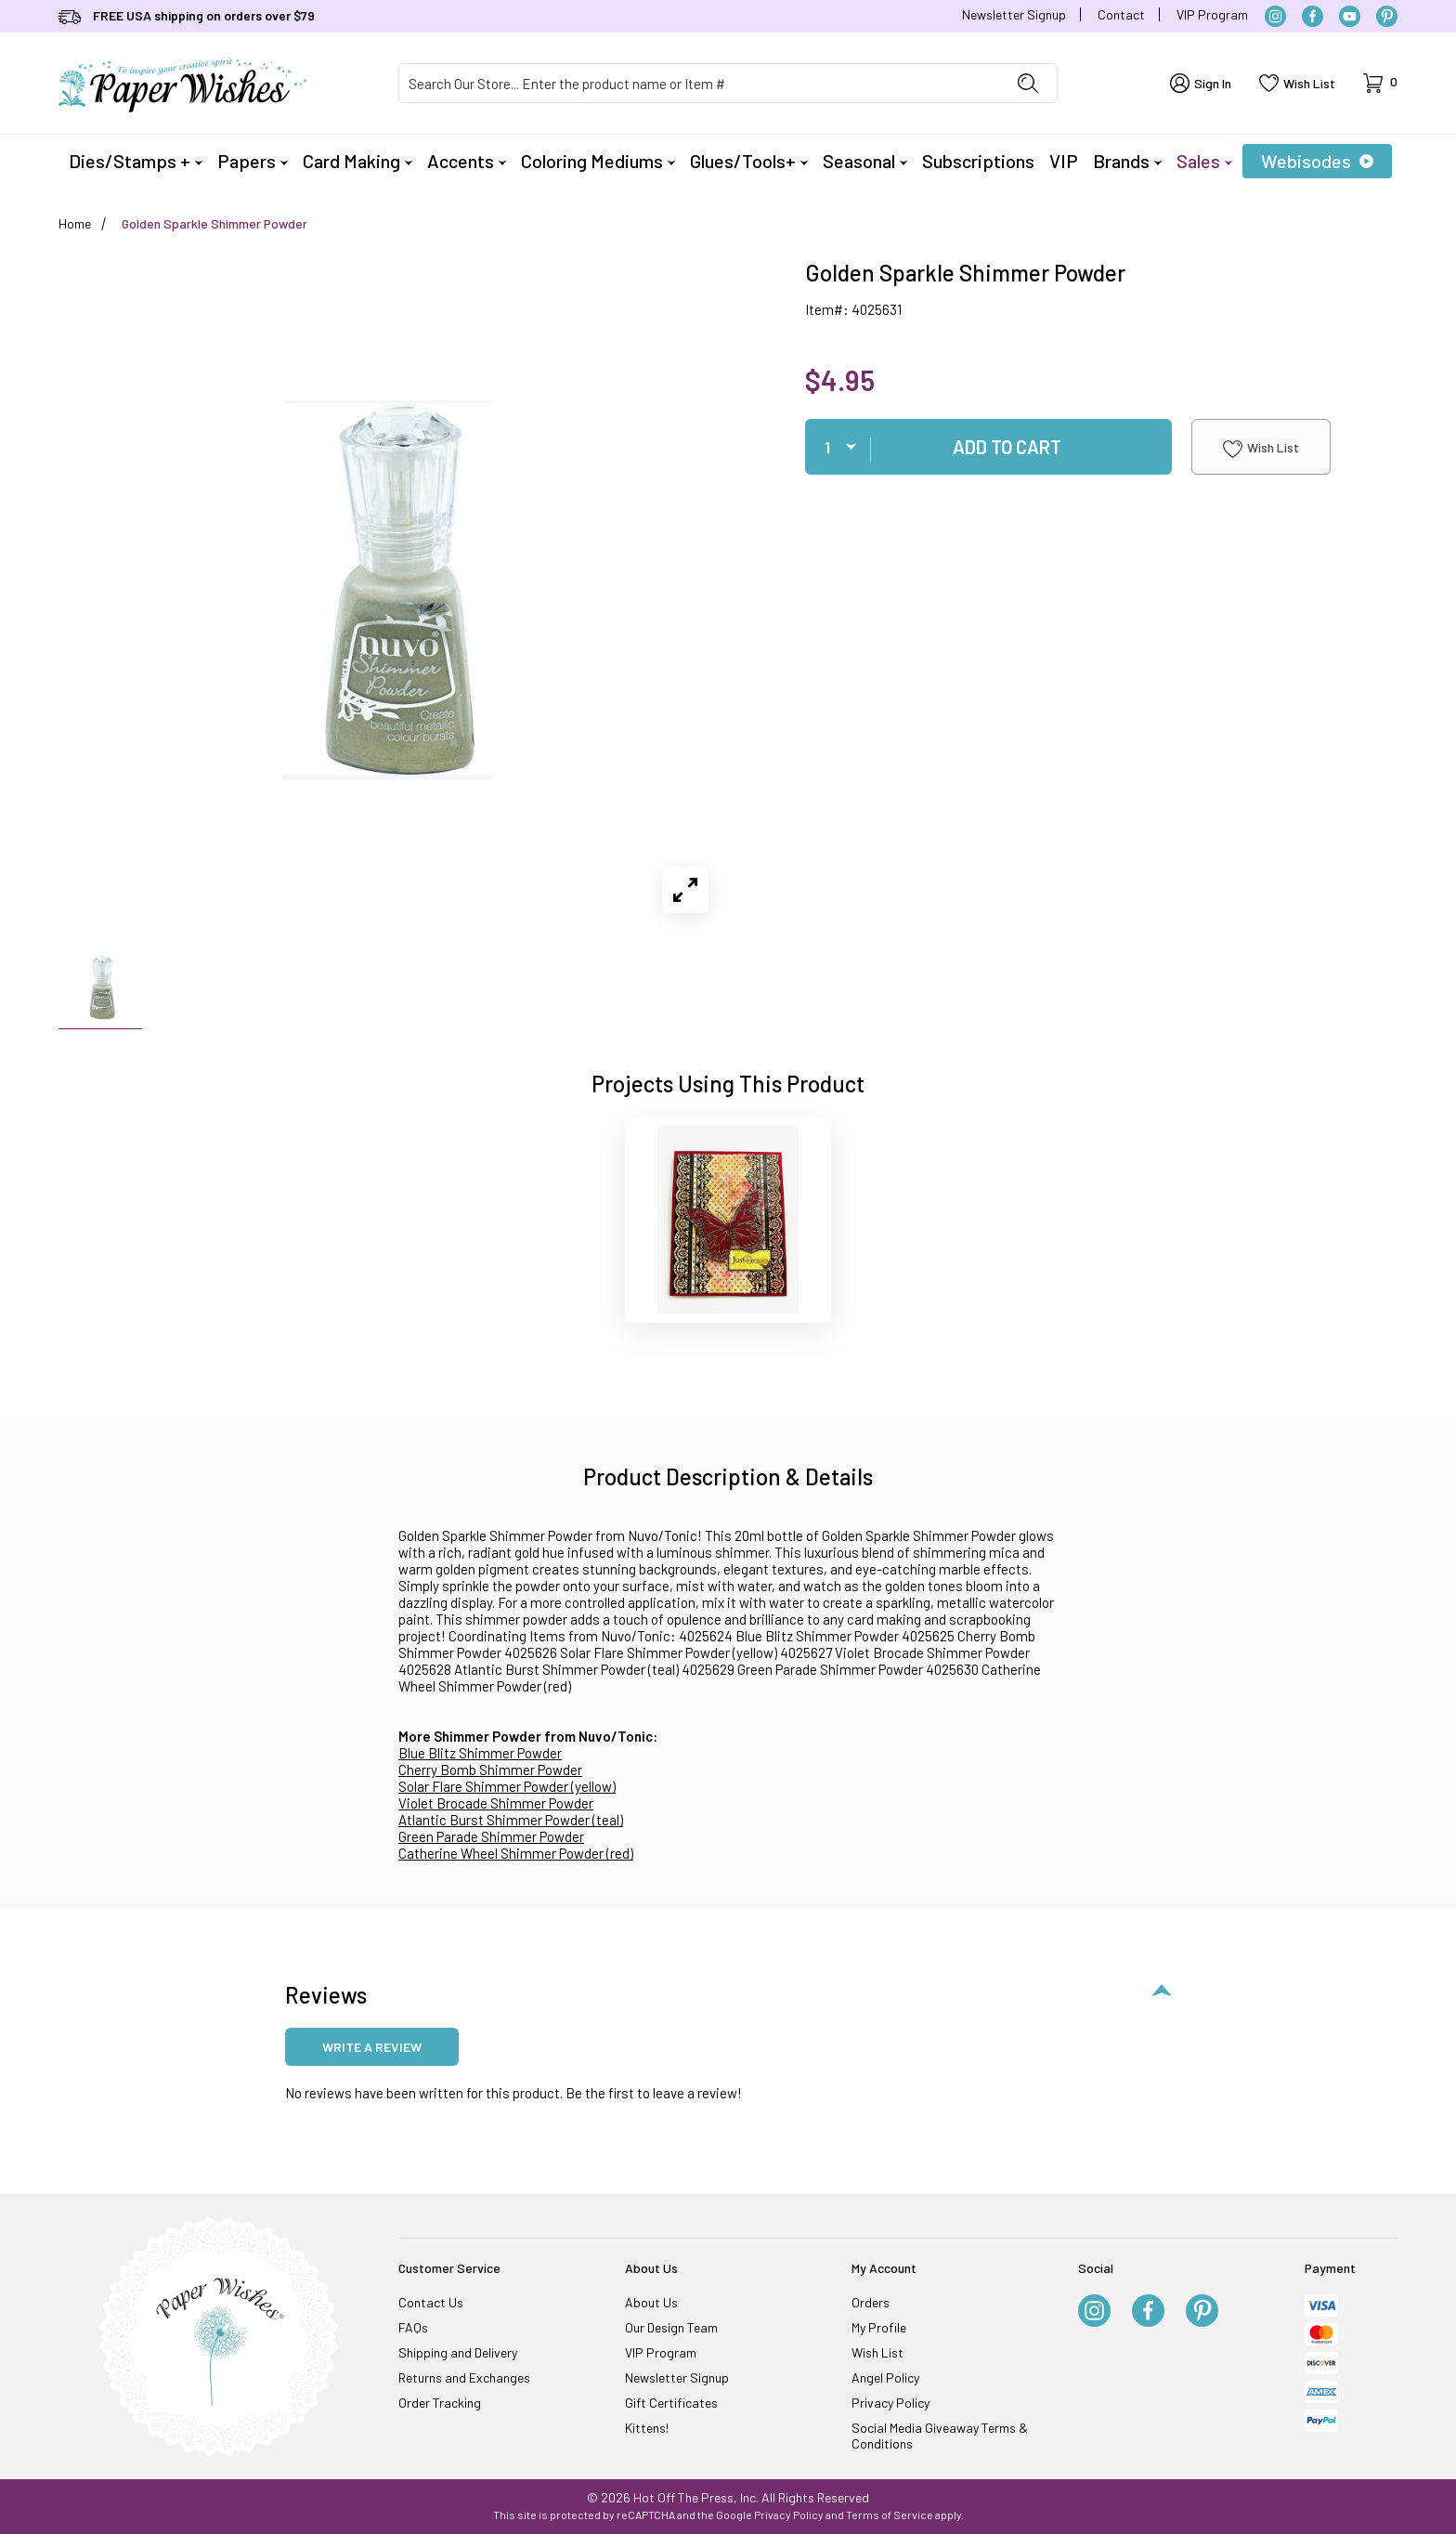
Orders (871, 2302)
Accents (466, 161)
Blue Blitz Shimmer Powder (480, 1752)
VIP (1063, 161)
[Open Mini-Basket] (1380, 83)
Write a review (372, 2047)
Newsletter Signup (1014, 14)
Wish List (1261, 448)
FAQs (413, 2327)
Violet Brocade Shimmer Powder (495, 1803)
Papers (252, 161)
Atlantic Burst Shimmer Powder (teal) (510, 1819)
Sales (1204, 161)
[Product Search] (699, 83)
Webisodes (1317, 161)
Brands (1127, 161)
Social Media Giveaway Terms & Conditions (940, 2435)
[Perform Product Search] (1028, 83)
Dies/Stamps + (135, 161)
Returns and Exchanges (464, 2377)
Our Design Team (671, 2327)
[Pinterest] (1387, 16)
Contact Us (430, 2302)
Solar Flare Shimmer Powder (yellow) (507, 1786)
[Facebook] (1312, 16)
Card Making (357, 161)
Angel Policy (885, 2377)
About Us (651, 2302)
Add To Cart (1007, 447)
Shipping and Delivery (457, 2352)
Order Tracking (439, 2402)
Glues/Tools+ (749, 161)
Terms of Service (889, 2514)
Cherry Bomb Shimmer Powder (490, 1769)
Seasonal (865, 161)
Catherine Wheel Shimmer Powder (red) (515, 1853)
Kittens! (647, 2428)
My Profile (879, 2327)
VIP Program (1212, 14)
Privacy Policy (891, 2402)
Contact (1121, 14)
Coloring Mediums (598, 161)
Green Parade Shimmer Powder (491, 1836)
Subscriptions (978, 161)
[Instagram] (1275, 16)
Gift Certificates (671, 2402)
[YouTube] (1349, 16)
